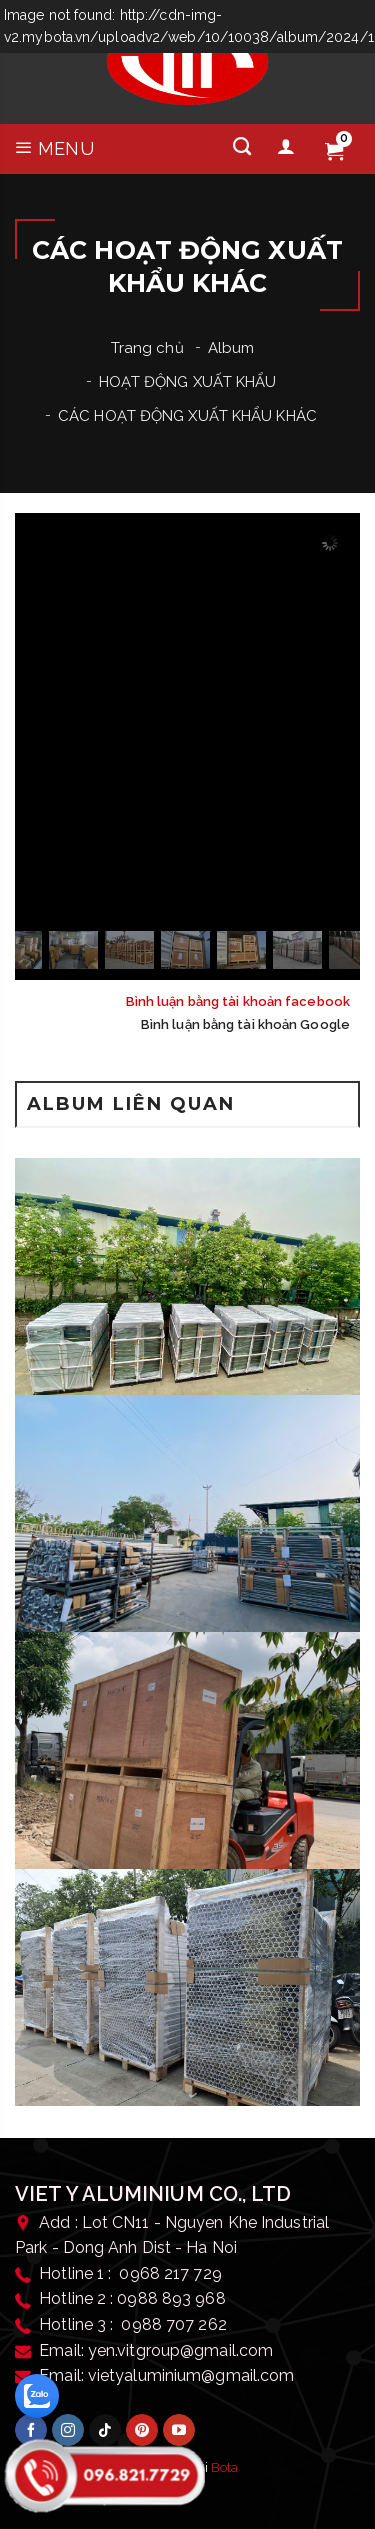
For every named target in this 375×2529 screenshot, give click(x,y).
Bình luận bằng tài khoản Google (245, 1024)
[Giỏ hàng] (334, 152)
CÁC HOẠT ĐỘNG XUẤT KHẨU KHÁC (187, 416)
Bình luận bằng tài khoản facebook (238, 1001)
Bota (224, 2467)
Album (231, 348)
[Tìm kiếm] (242, 147)
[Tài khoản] (286, 147)
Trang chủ (147, 348)
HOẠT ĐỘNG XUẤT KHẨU (188, 382)
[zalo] (37, 2396)
